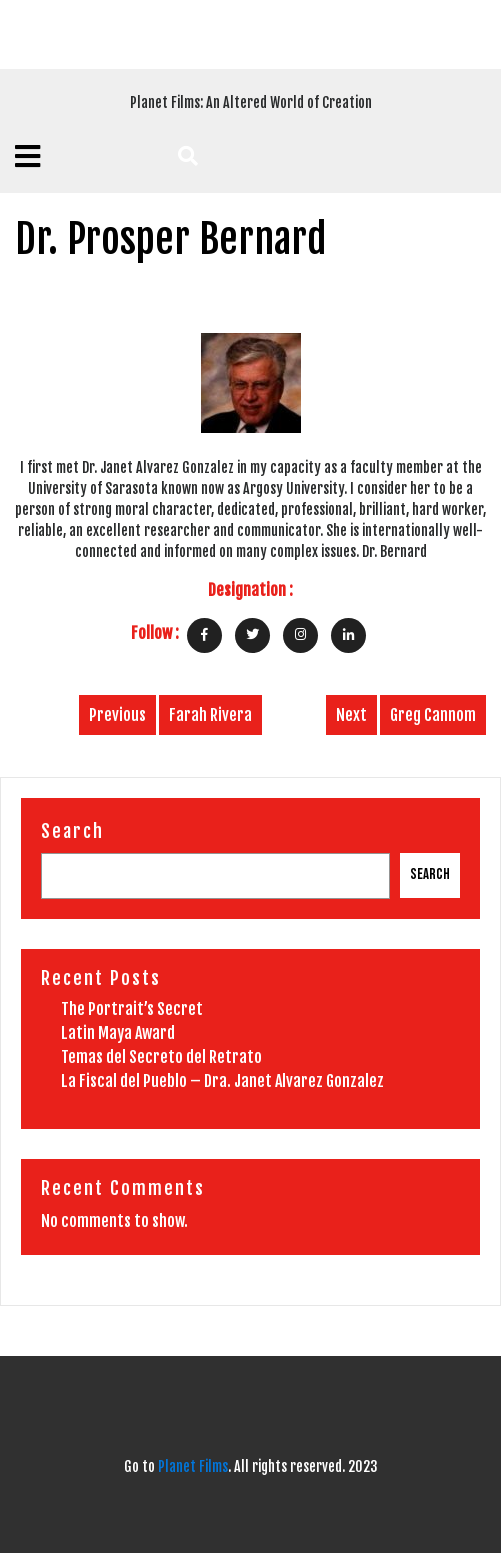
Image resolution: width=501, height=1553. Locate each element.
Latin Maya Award (118, 1033)
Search (72, 831)
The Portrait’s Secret (132, 1009)
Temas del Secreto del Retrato (161, 1057)
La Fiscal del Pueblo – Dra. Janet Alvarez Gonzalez (222, 1081)
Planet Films (193, 1466)
